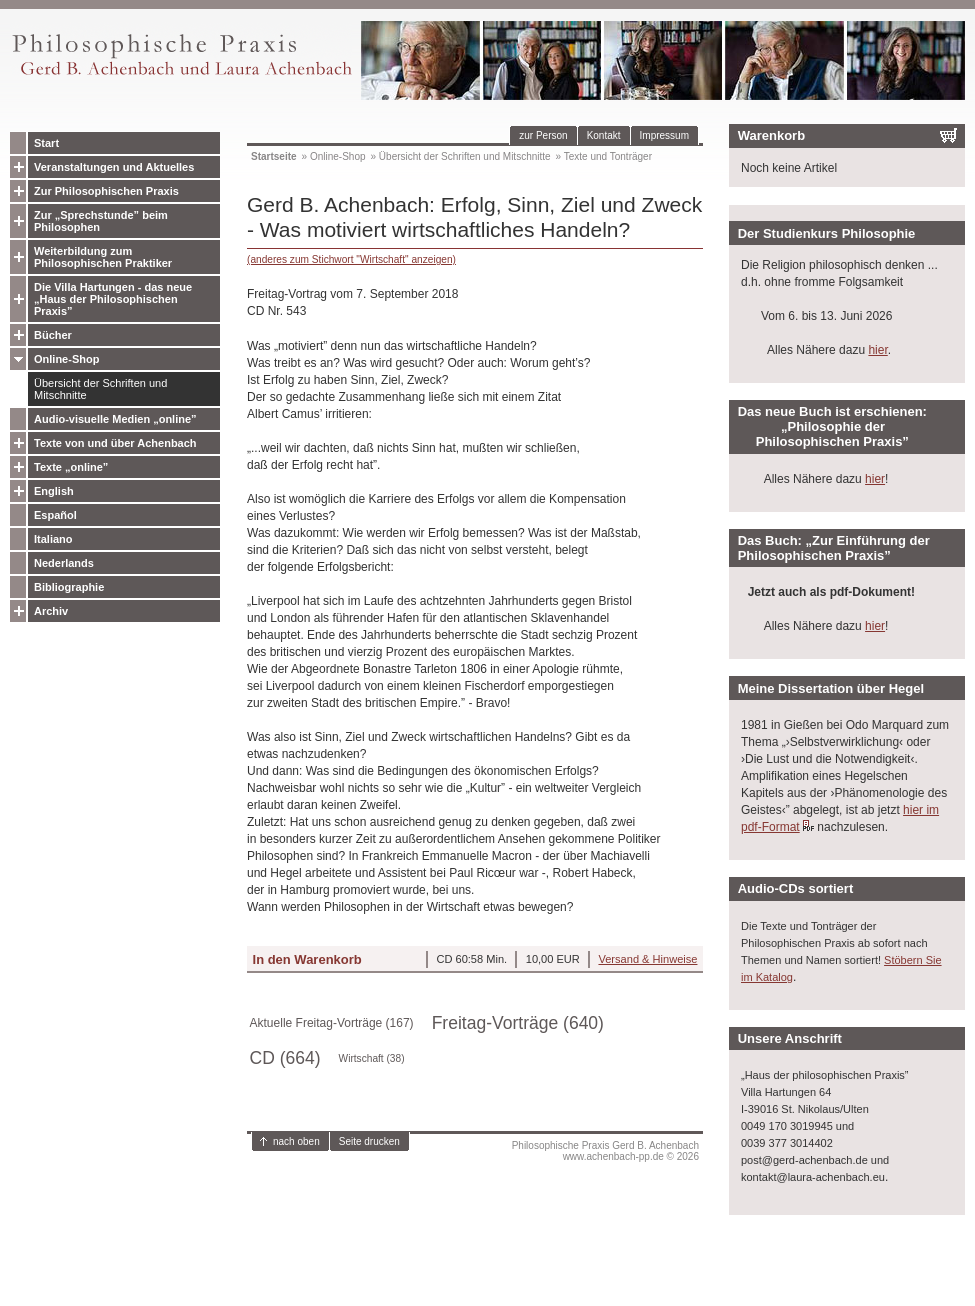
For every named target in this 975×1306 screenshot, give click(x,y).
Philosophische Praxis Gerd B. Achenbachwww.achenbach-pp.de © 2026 (605, 1151)
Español (55, 515)
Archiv (51, 611)
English (54, 491)
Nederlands (64, 563)
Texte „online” (71, 467)
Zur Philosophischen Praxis (106, 191)
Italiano (53, 539)
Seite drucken (369, 1141)
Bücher (53, 335)
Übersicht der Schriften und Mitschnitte (100, 389)
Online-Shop (66, 359)
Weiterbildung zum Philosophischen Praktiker (103, 257)
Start (46, 143)
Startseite (274, 156)
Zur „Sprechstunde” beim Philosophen (101, 221)
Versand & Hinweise (647, 959)
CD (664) (285, 1058)
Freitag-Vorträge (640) (518, 1023)
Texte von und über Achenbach (115, 443)
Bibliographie (69, 587)
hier (877, 350)
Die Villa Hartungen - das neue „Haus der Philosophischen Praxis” (113, 299)
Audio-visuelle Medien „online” (115, 419)
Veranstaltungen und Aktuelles (114, 167)
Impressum (664, 135)
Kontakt (604, 135)
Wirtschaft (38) (372, 1058)
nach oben (296, 1141)
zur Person (543, 135)
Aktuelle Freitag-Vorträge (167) (332, 1023)
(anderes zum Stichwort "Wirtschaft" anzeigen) (351, 259)
